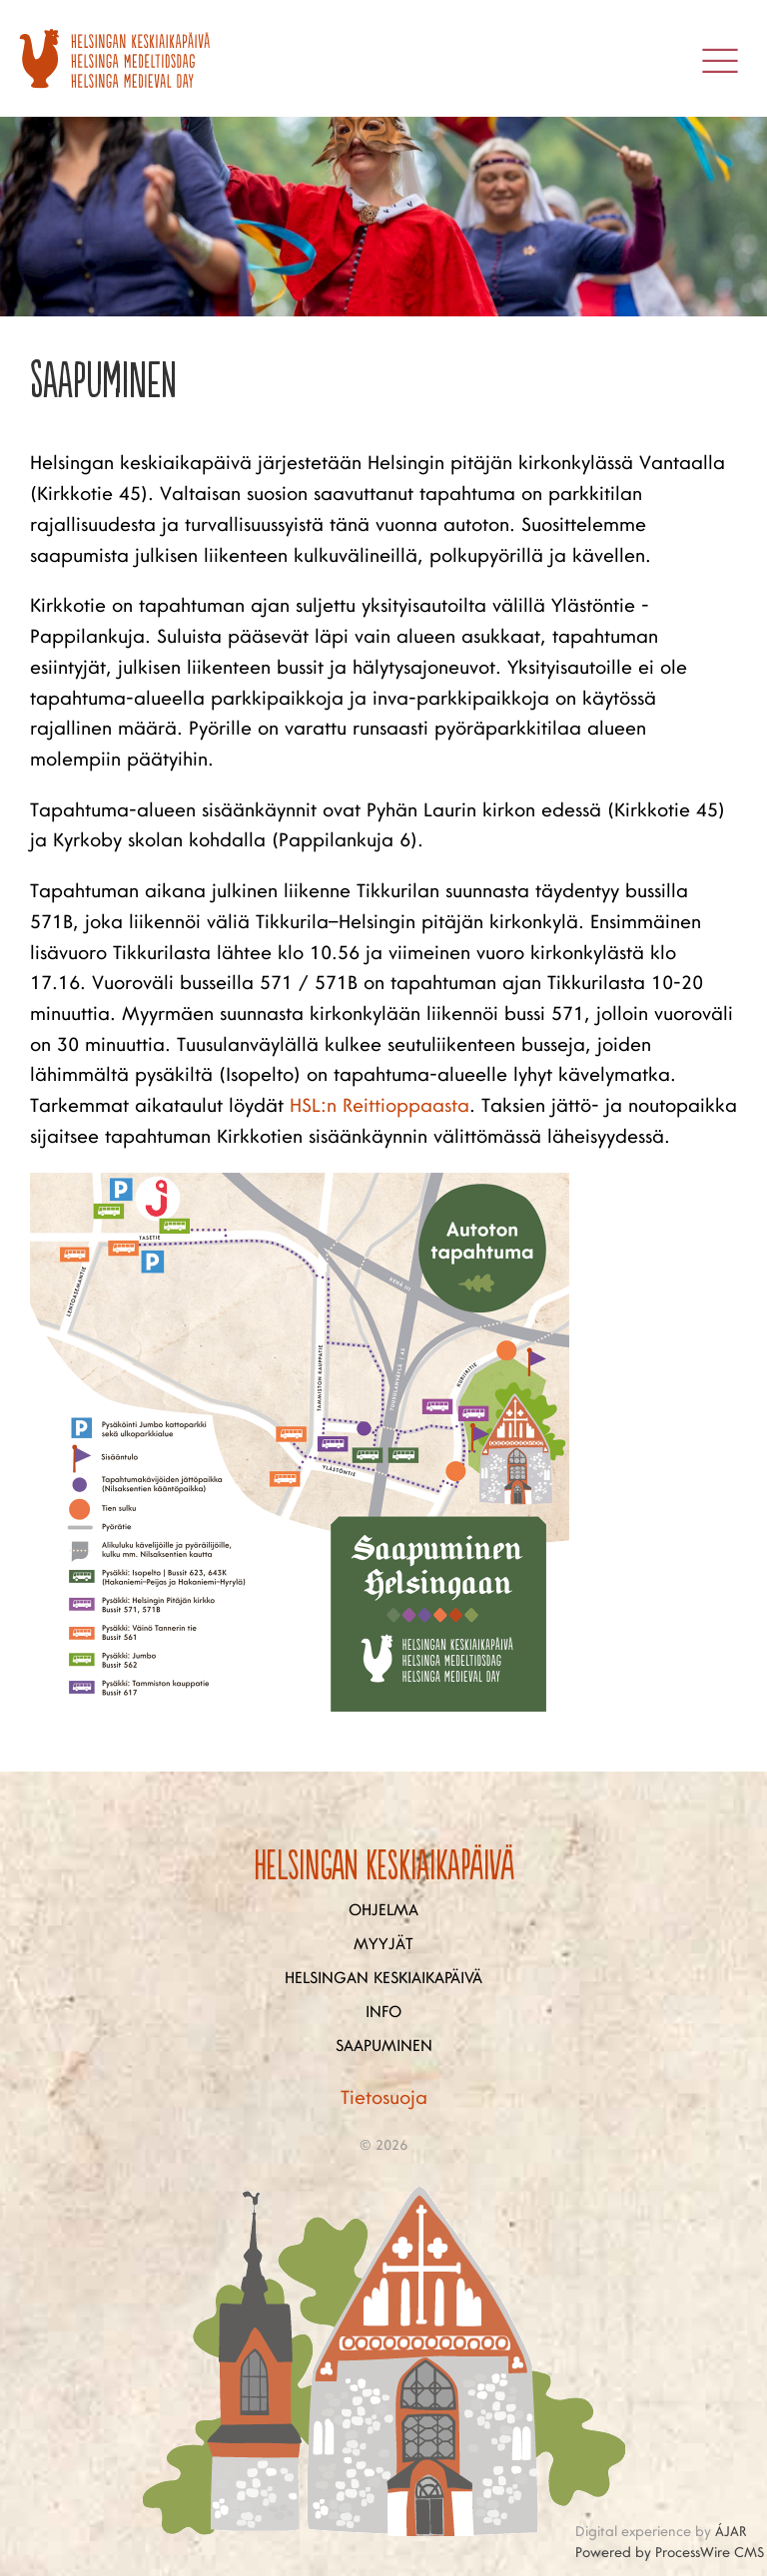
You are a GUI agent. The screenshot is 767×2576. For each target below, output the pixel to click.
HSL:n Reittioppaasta (379, 1106)
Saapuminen (384, 2046)
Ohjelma (383, 1910)
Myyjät (383, 1944)
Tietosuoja (384, 2098)
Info (383, 2012)
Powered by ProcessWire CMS (669, 2552)
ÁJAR (730, 2531)
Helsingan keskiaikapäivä (383, 1978)
